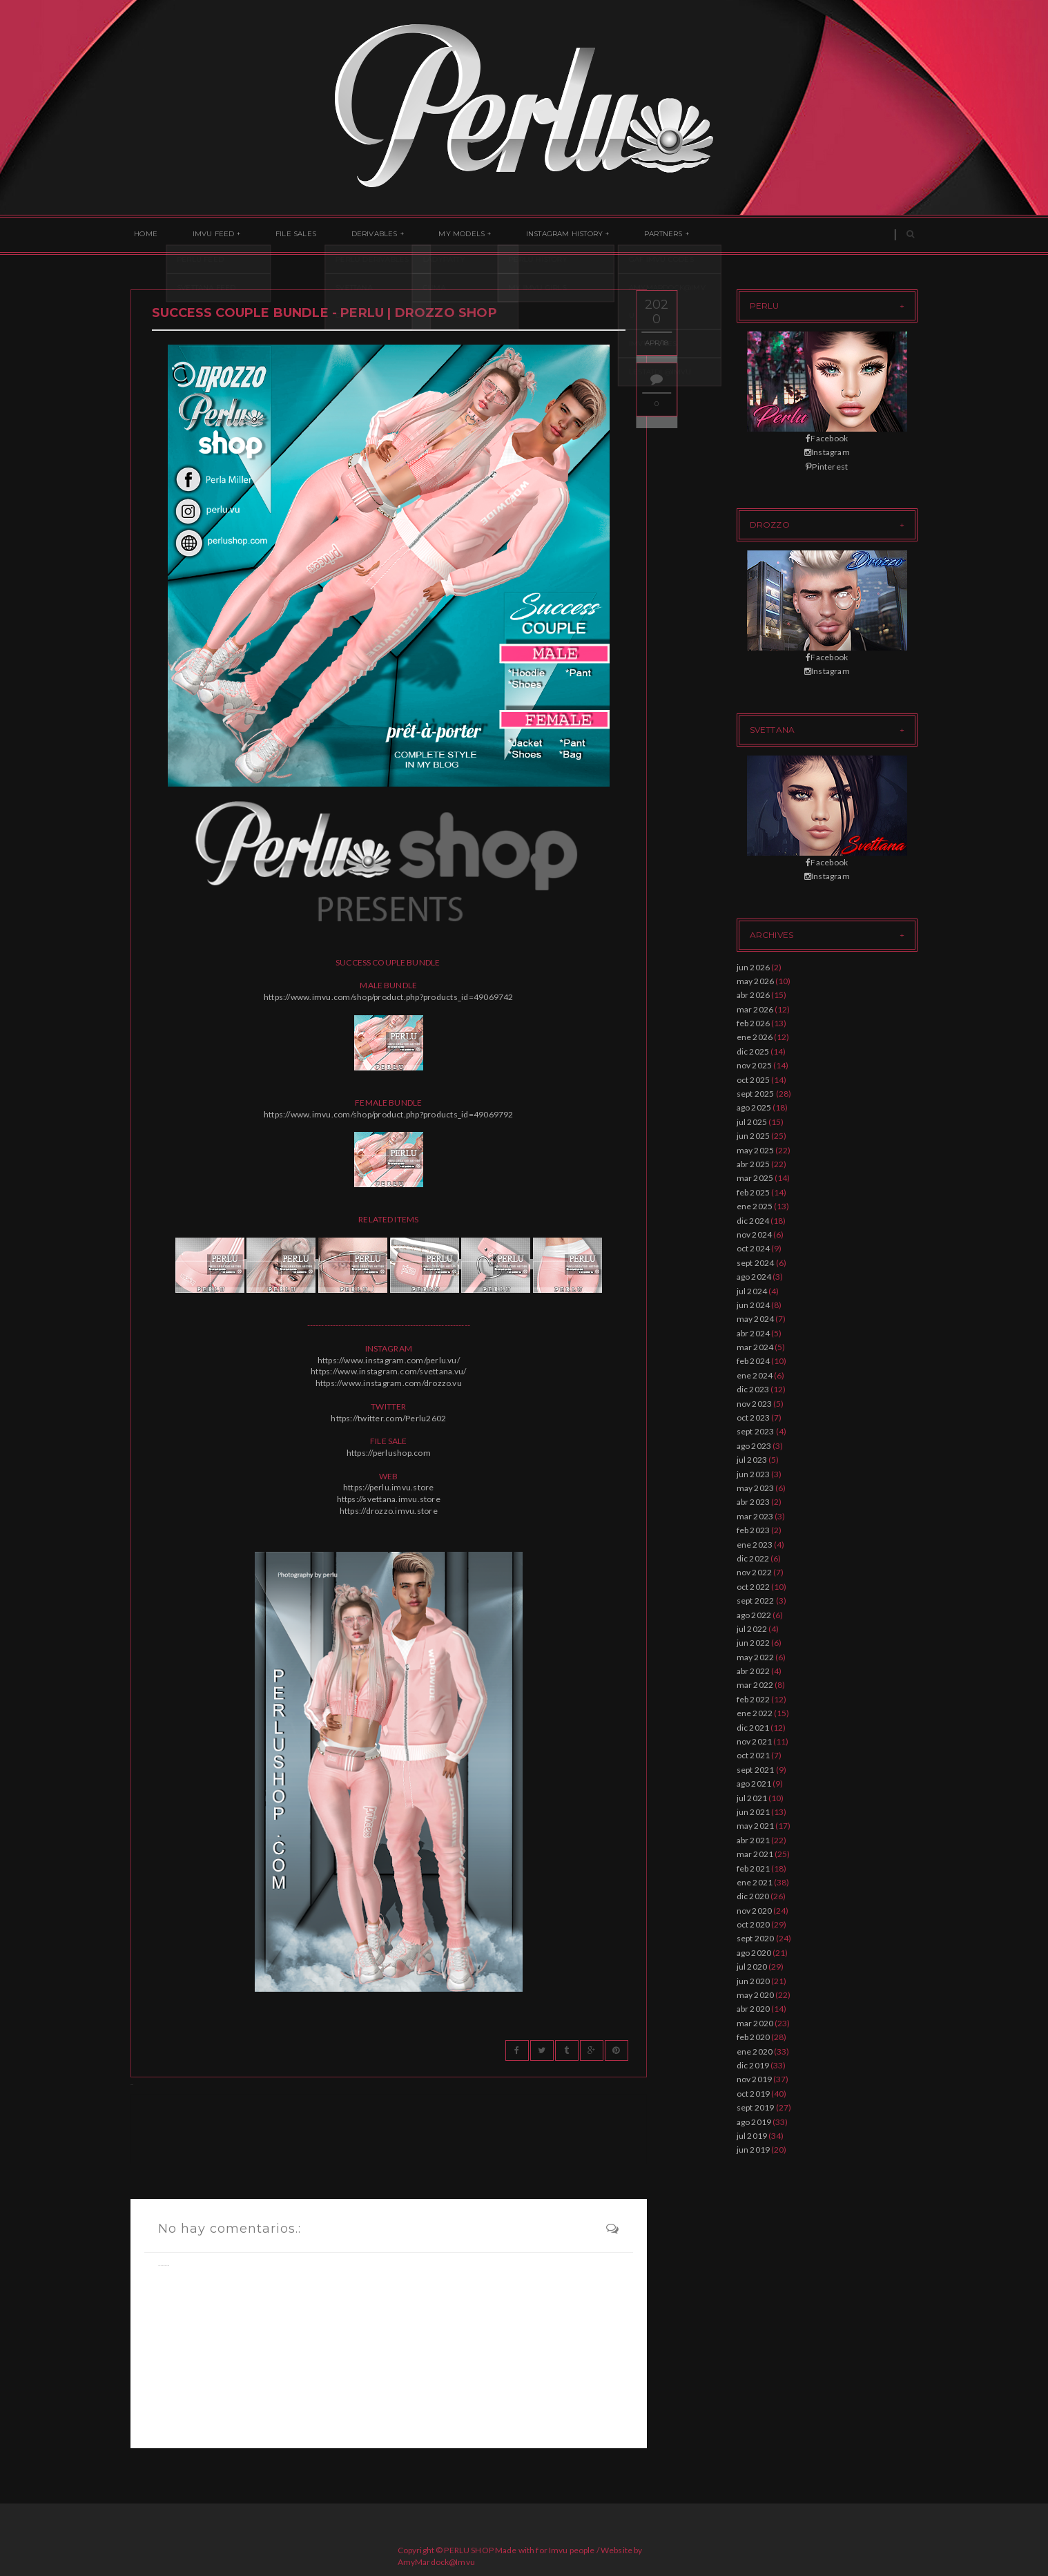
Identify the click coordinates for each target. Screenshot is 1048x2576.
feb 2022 (753, 1699)
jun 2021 (753, 1812)
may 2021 (756, 1825)
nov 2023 (755, 1403)
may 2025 (756, 1150)
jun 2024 (753, 1305)
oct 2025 (753, 1080)
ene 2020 (755, 2051)
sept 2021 (756, 1770)
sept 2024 (756, 1263)
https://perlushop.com (389, 1453)
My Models (430, 235)
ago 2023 (754, 1446)
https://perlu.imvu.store (388, 1487)
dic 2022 (753, 1558)
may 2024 (756, 1319)
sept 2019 (756, 2107)
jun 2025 (753, 1136)
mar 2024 (755, 1347)
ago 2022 (754, 1615)
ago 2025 (754, 1107)
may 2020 (756, 1995)
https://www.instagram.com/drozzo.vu (389, 1383)
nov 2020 (755, 1910)
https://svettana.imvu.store (388, 1499)
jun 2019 (753, 2149)
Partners (617, 235)
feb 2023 (753, 1530)
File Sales (278, 235)
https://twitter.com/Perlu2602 (388, 1418)
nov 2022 (755, 1572)
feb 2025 (753, 1192)
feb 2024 (753, 1361)
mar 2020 (755, 2023)
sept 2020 (756, 1938)
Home (142, 235)
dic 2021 (753, 1727)
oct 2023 (753, 1417)
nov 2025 (755, 1065)
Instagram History (525, 235)
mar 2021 (755, 1854)
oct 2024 (753, 1248)
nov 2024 (755, 1234)
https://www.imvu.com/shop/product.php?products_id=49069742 (389, 997)
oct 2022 (753, 1587)
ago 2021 (754, 1783)
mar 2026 (755, 1009)
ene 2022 (755, 1713)
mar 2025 (755, 1178)
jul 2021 (752, 1798)
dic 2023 (753, 1389)
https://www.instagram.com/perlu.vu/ (389, 1360)
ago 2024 (754, 1276)
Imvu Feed (203, 235)
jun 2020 (753, 1981)
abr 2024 (753, 1333)
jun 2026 (753, 967)
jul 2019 (752, 2136)
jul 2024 (752, 1291)
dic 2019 (753, 2065)
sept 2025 (756, 1093)
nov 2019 (755, 2079)
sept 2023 (756, 1431)
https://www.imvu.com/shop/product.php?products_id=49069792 (389, 1114)
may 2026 (756, 981)
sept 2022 (756, 1600)
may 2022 (756, 1657)
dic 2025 (753, 1051)
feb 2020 (753, 2037)
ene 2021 (755, 1882)
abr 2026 (753, 995)
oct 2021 (753, 1755)
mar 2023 (755, 1516)
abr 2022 (753, 1671)
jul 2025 (752, 1122)
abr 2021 (753, 1840)
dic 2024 (753, 1220)
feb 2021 (753, 1868)
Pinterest (827, 466)
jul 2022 (752, 1629)
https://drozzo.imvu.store (389, 1511)
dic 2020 (753, 1896)
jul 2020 (752, 1966)
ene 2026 (755, 1037)
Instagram (827, 452)
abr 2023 (753, 1502)
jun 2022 (753, 1642)
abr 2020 (753, 2008)
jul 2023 (752, 1459)
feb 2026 (753, 1023)
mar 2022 (755, 1685)
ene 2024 (755, 1375)
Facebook (827, 438)
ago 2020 (754, 1953)
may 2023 (756, 1488)
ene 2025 (755, 1206)
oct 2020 (753, 1924)
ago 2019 (754, 2122)
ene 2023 (755, 1544)
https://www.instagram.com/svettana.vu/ (388, 1371)
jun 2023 (753, 1474)
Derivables (349, 235)
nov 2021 (755, 1741)
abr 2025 (753, 1164)
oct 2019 (753, 2093)
